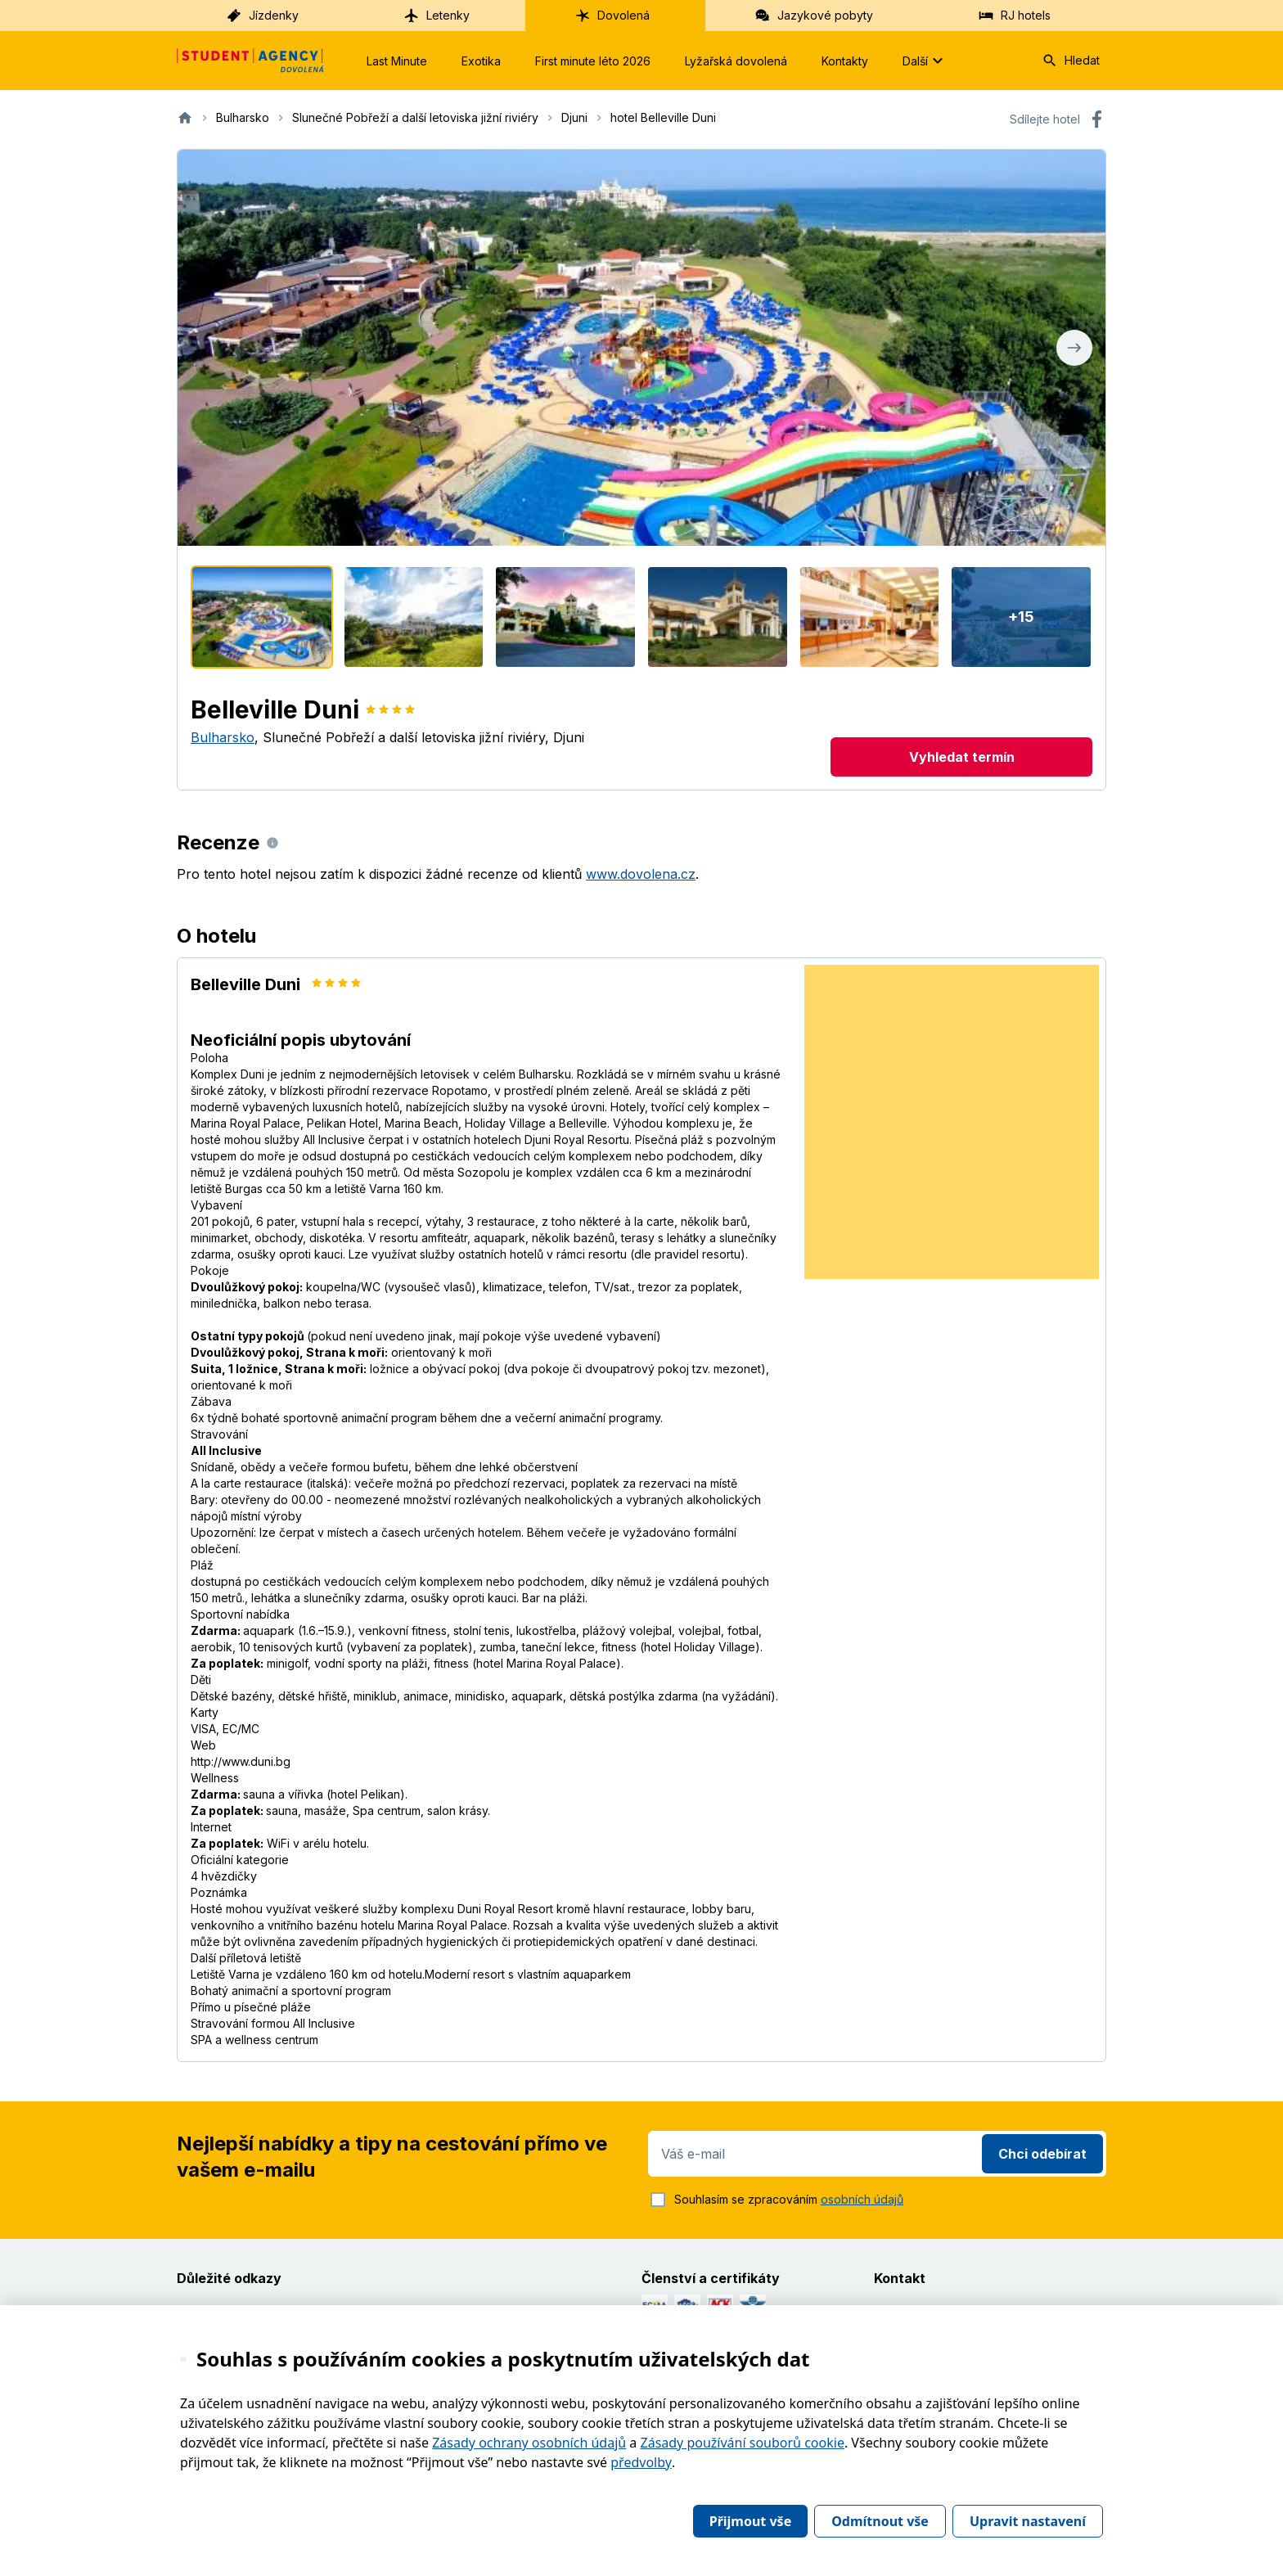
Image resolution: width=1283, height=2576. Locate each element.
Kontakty (845, 61)
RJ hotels (1014, 15)
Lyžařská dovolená (736, 61)
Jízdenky (262, 15)
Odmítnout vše (880, 2521)
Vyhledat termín (962, 757)
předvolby (641, 2462)
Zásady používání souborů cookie (742, 2443)
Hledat (1071, 60)
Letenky (436, 15)
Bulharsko (222, 737)
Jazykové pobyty (813, 15)
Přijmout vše (750, 2521)
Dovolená (612, 15)
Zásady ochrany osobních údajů (529, 2443)
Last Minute (397, 61)
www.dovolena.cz (641, 874)
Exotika (481, 61)
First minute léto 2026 (593, 61)
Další (925, 60)
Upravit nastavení (1028, 2521)
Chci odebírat (1042, 2154)
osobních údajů (862, 2199)
